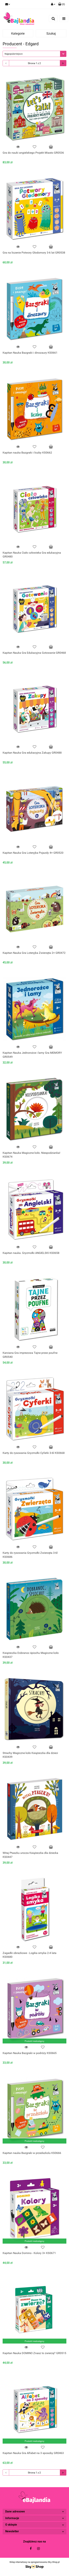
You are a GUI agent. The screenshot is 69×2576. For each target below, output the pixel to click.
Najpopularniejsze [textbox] (14, 53)
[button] (61, 4)
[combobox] (34, 54)
